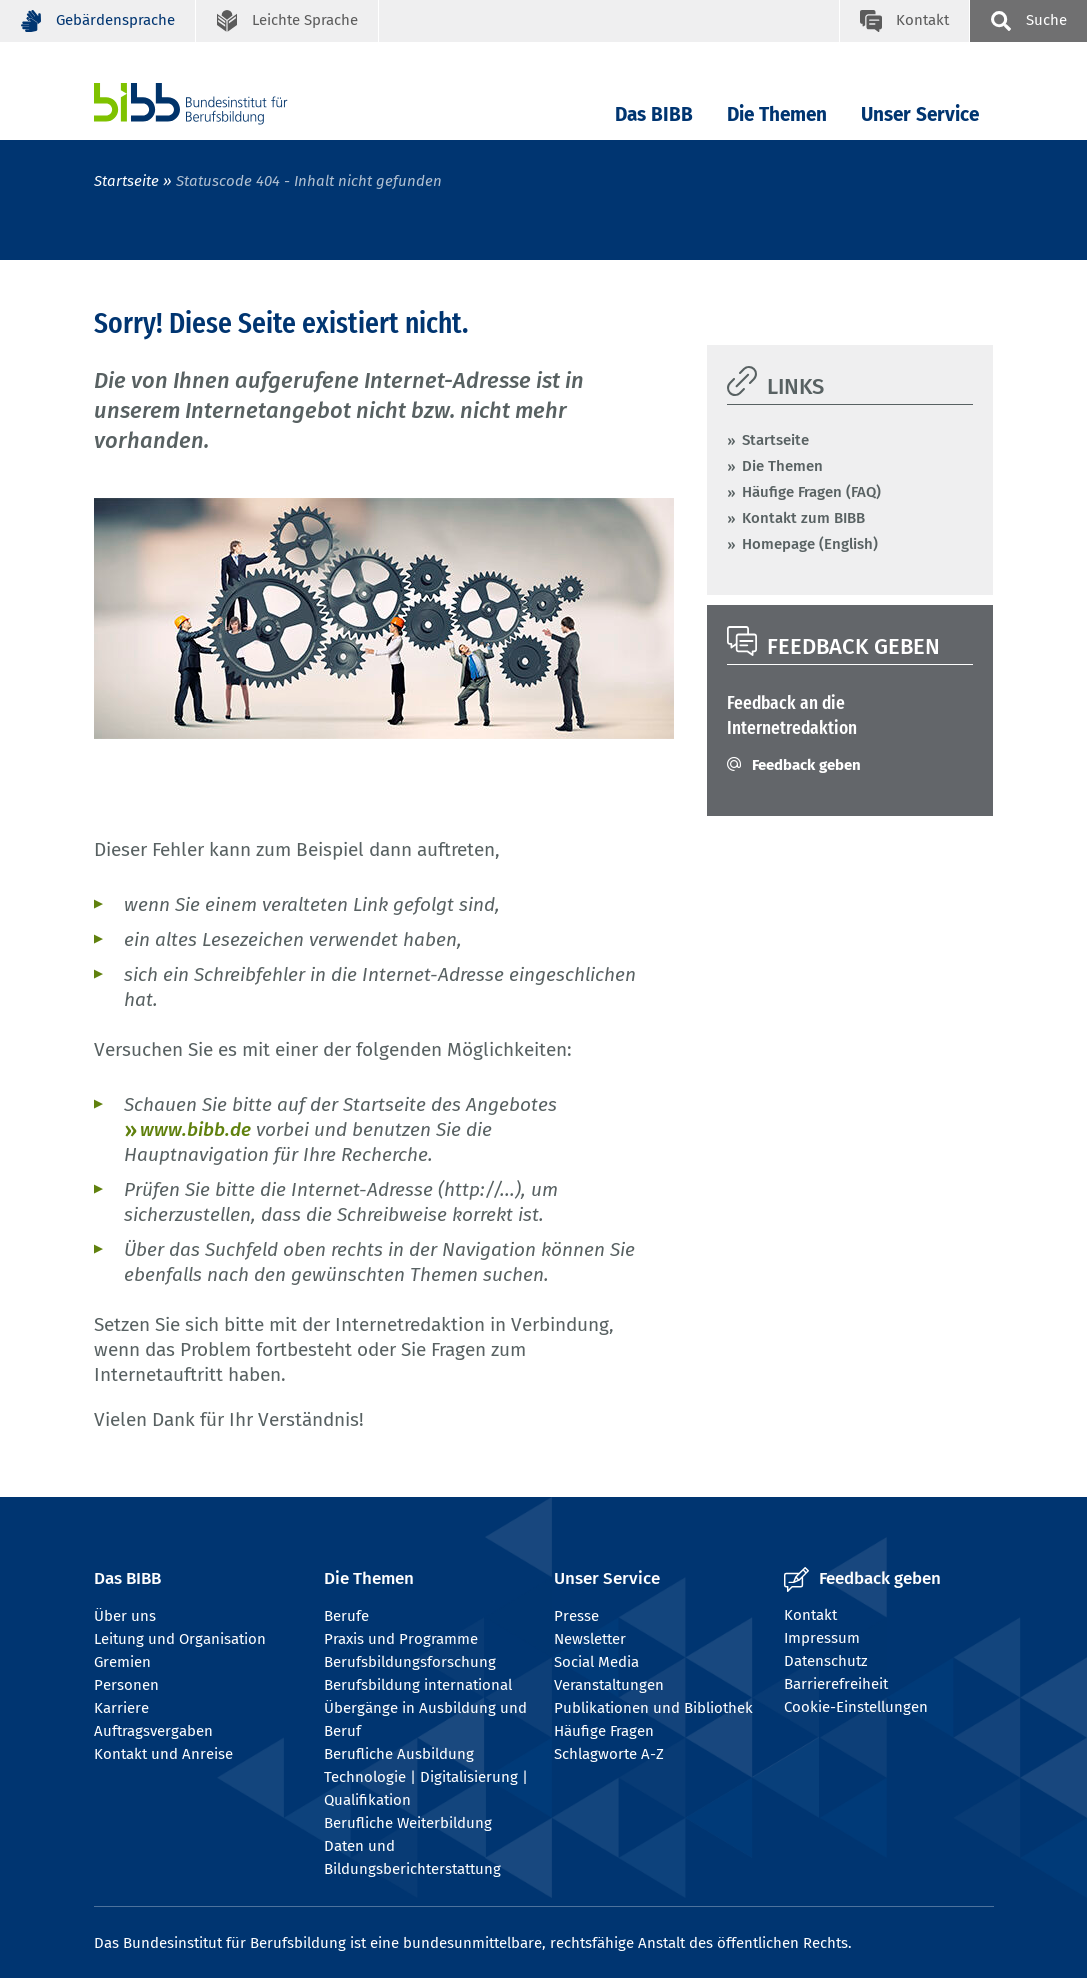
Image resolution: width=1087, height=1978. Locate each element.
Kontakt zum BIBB (803, 518)
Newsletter (590, 1639)
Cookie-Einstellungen (856, 1707)
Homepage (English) (810, 544)
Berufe (346, 1616)
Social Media (596, 1662)
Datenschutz (826, 1661)
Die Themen (777, 114)
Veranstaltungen (609, 1685)
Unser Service (920, 114)
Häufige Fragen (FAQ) (811, 492)
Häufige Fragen (604, 1731)
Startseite (126, 181)
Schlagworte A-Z (609, 1754)
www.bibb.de (195, 1129)
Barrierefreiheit (836, 1684)
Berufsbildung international (418, 1685)
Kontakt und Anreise (163, 1754)
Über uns (125, 1616)
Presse (576, 1616)
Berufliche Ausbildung (399, 1754)
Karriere (121, 1708)
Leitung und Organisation (180, 1639)
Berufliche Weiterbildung (408, 1823)
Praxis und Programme (401, 1639)
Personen (126, 1685)
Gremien (122, 1662)
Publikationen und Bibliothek (653, 1708)
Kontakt (810, 1615)
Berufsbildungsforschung (410, 1662)
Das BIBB (654, 114)
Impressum (822, 1638)
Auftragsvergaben (153, 1731)
